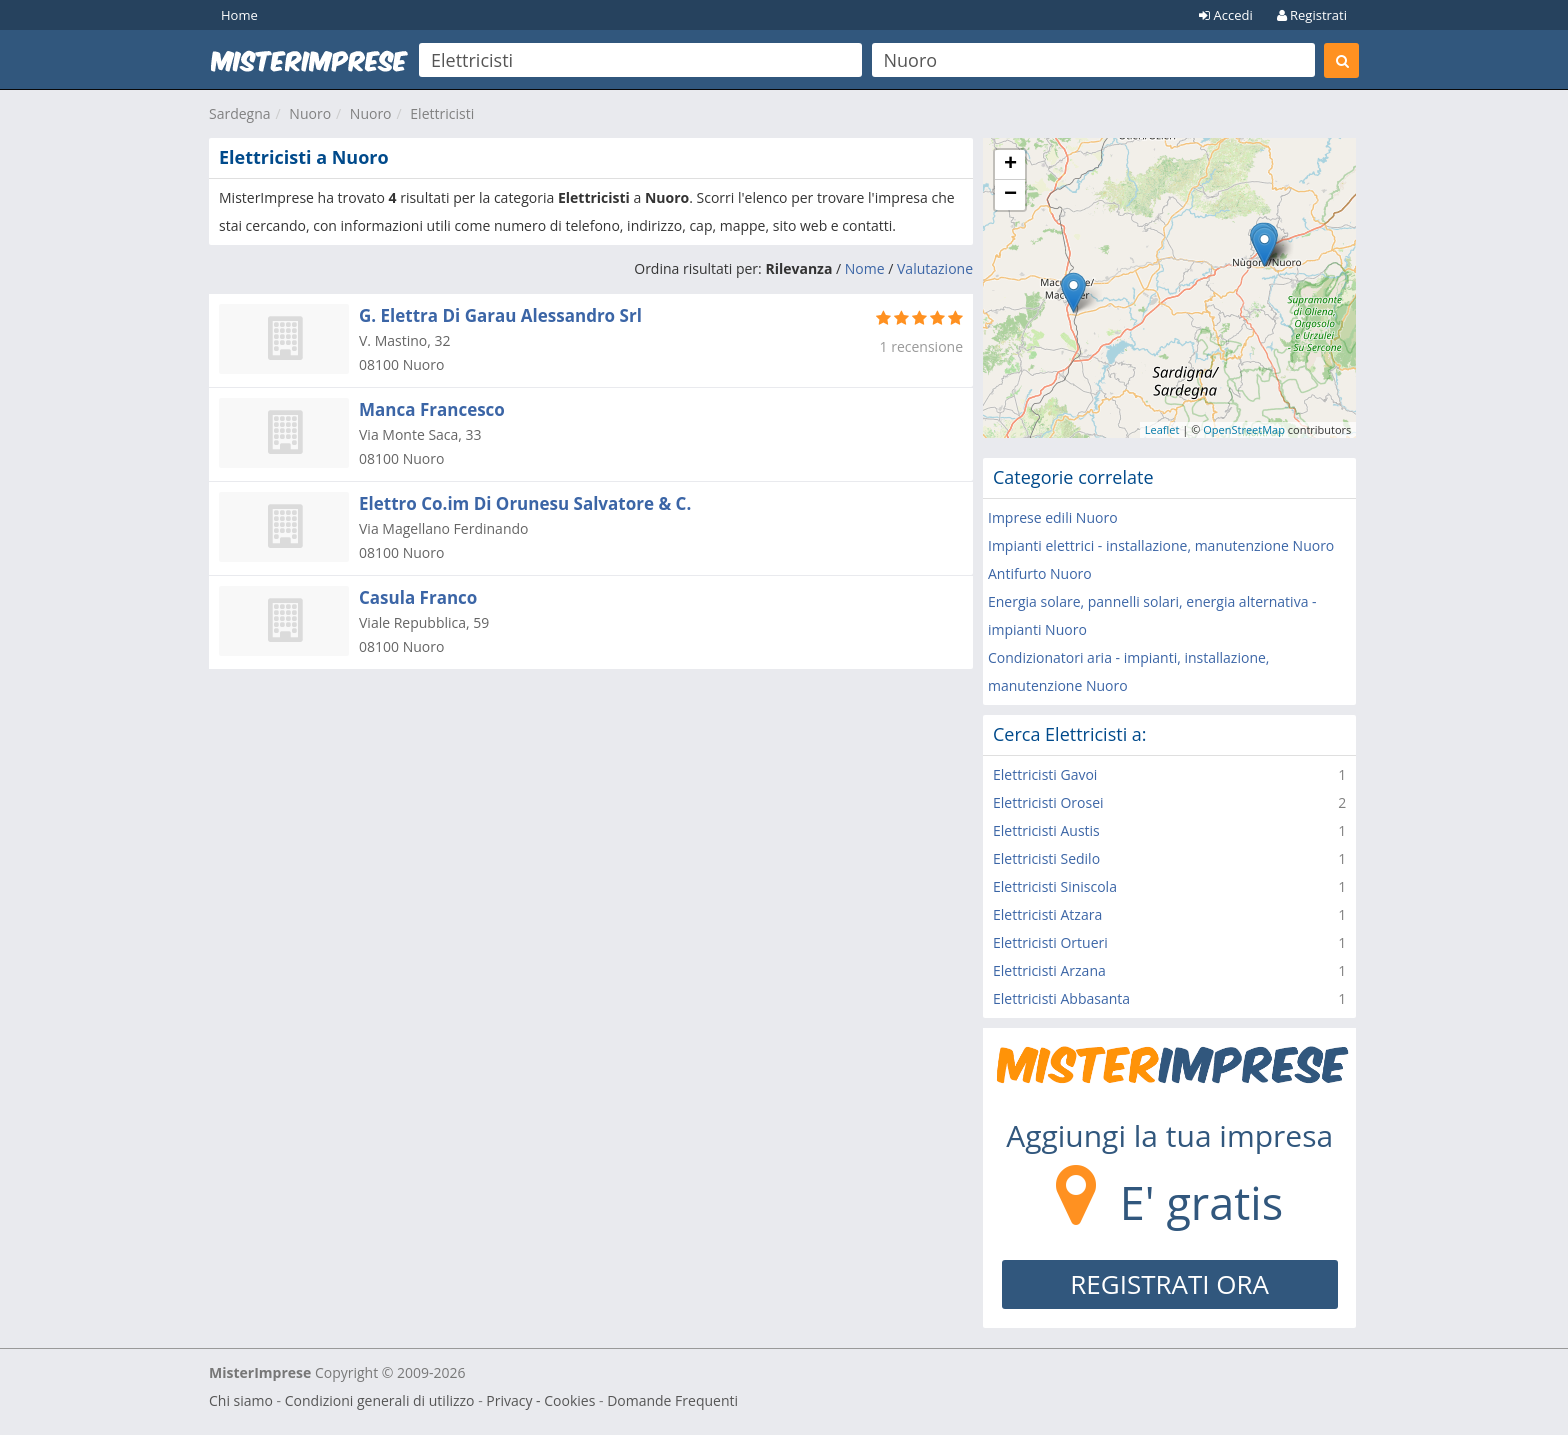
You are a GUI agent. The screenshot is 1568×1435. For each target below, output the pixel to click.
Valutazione (935, 268)
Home (239, 15)
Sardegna (240, 113)
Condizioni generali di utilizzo (380, 1400)
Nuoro (310, 113)
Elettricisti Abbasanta (1061, 998)
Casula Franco (418, 597)
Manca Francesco (432, 409)
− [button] (1010, 195)
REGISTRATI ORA (1169, 1284)
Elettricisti (442, 113)
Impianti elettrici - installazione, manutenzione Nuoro (1161, 545)
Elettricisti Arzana (1049, 970)
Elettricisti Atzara (1047, 914)
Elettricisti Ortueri (1050, 942)
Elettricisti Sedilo (1046, 858)
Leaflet (1162, 429)
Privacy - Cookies (540, 1400)
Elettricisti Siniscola (1055, 886)
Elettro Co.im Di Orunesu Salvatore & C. (525, 503)
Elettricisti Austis (1046, 830)
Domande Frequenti (672, 1400)
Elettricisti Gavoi (1045, 774)
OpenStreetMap (1244, 429)
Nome (865, 268)
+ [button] (1010, 165)
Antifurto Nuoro (1040, 573)
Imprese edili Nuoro (1053, 517)
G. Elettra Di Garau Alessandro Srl (500, 315)
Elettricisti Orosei (1048, 802)
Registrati (1312, 15)
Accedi (1226, 15)
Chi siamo (241, 1400)
